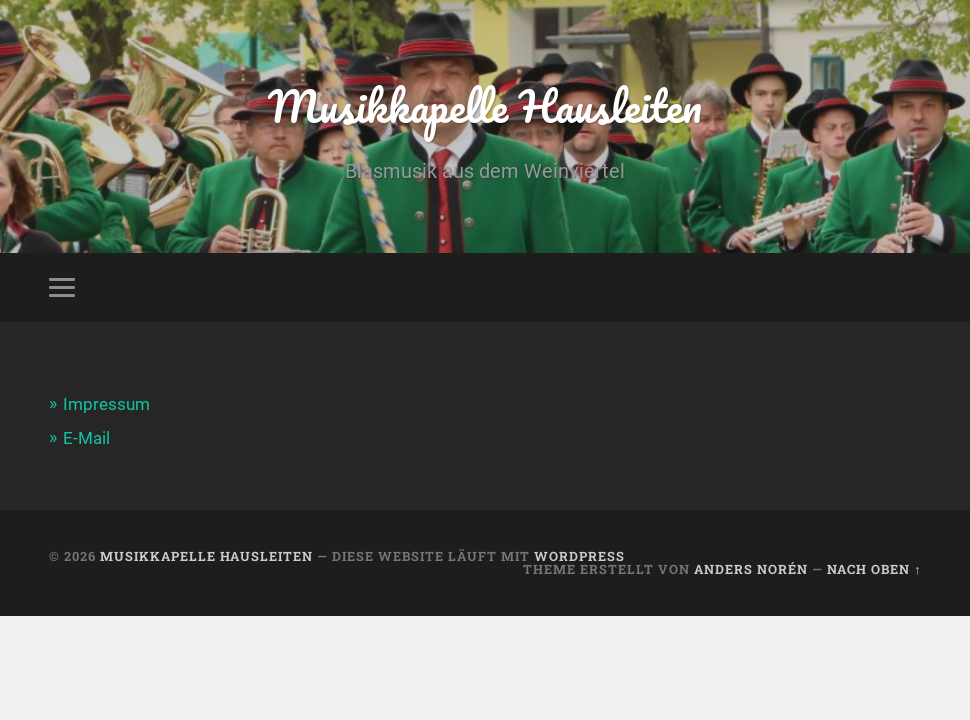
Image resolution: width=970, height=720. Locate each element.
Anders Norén (751, 569)
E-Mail (86, 438)
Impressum (106, 404)
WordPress (579, 556)
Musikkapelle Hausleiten (485, 105)
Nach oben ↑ (874, 569)
